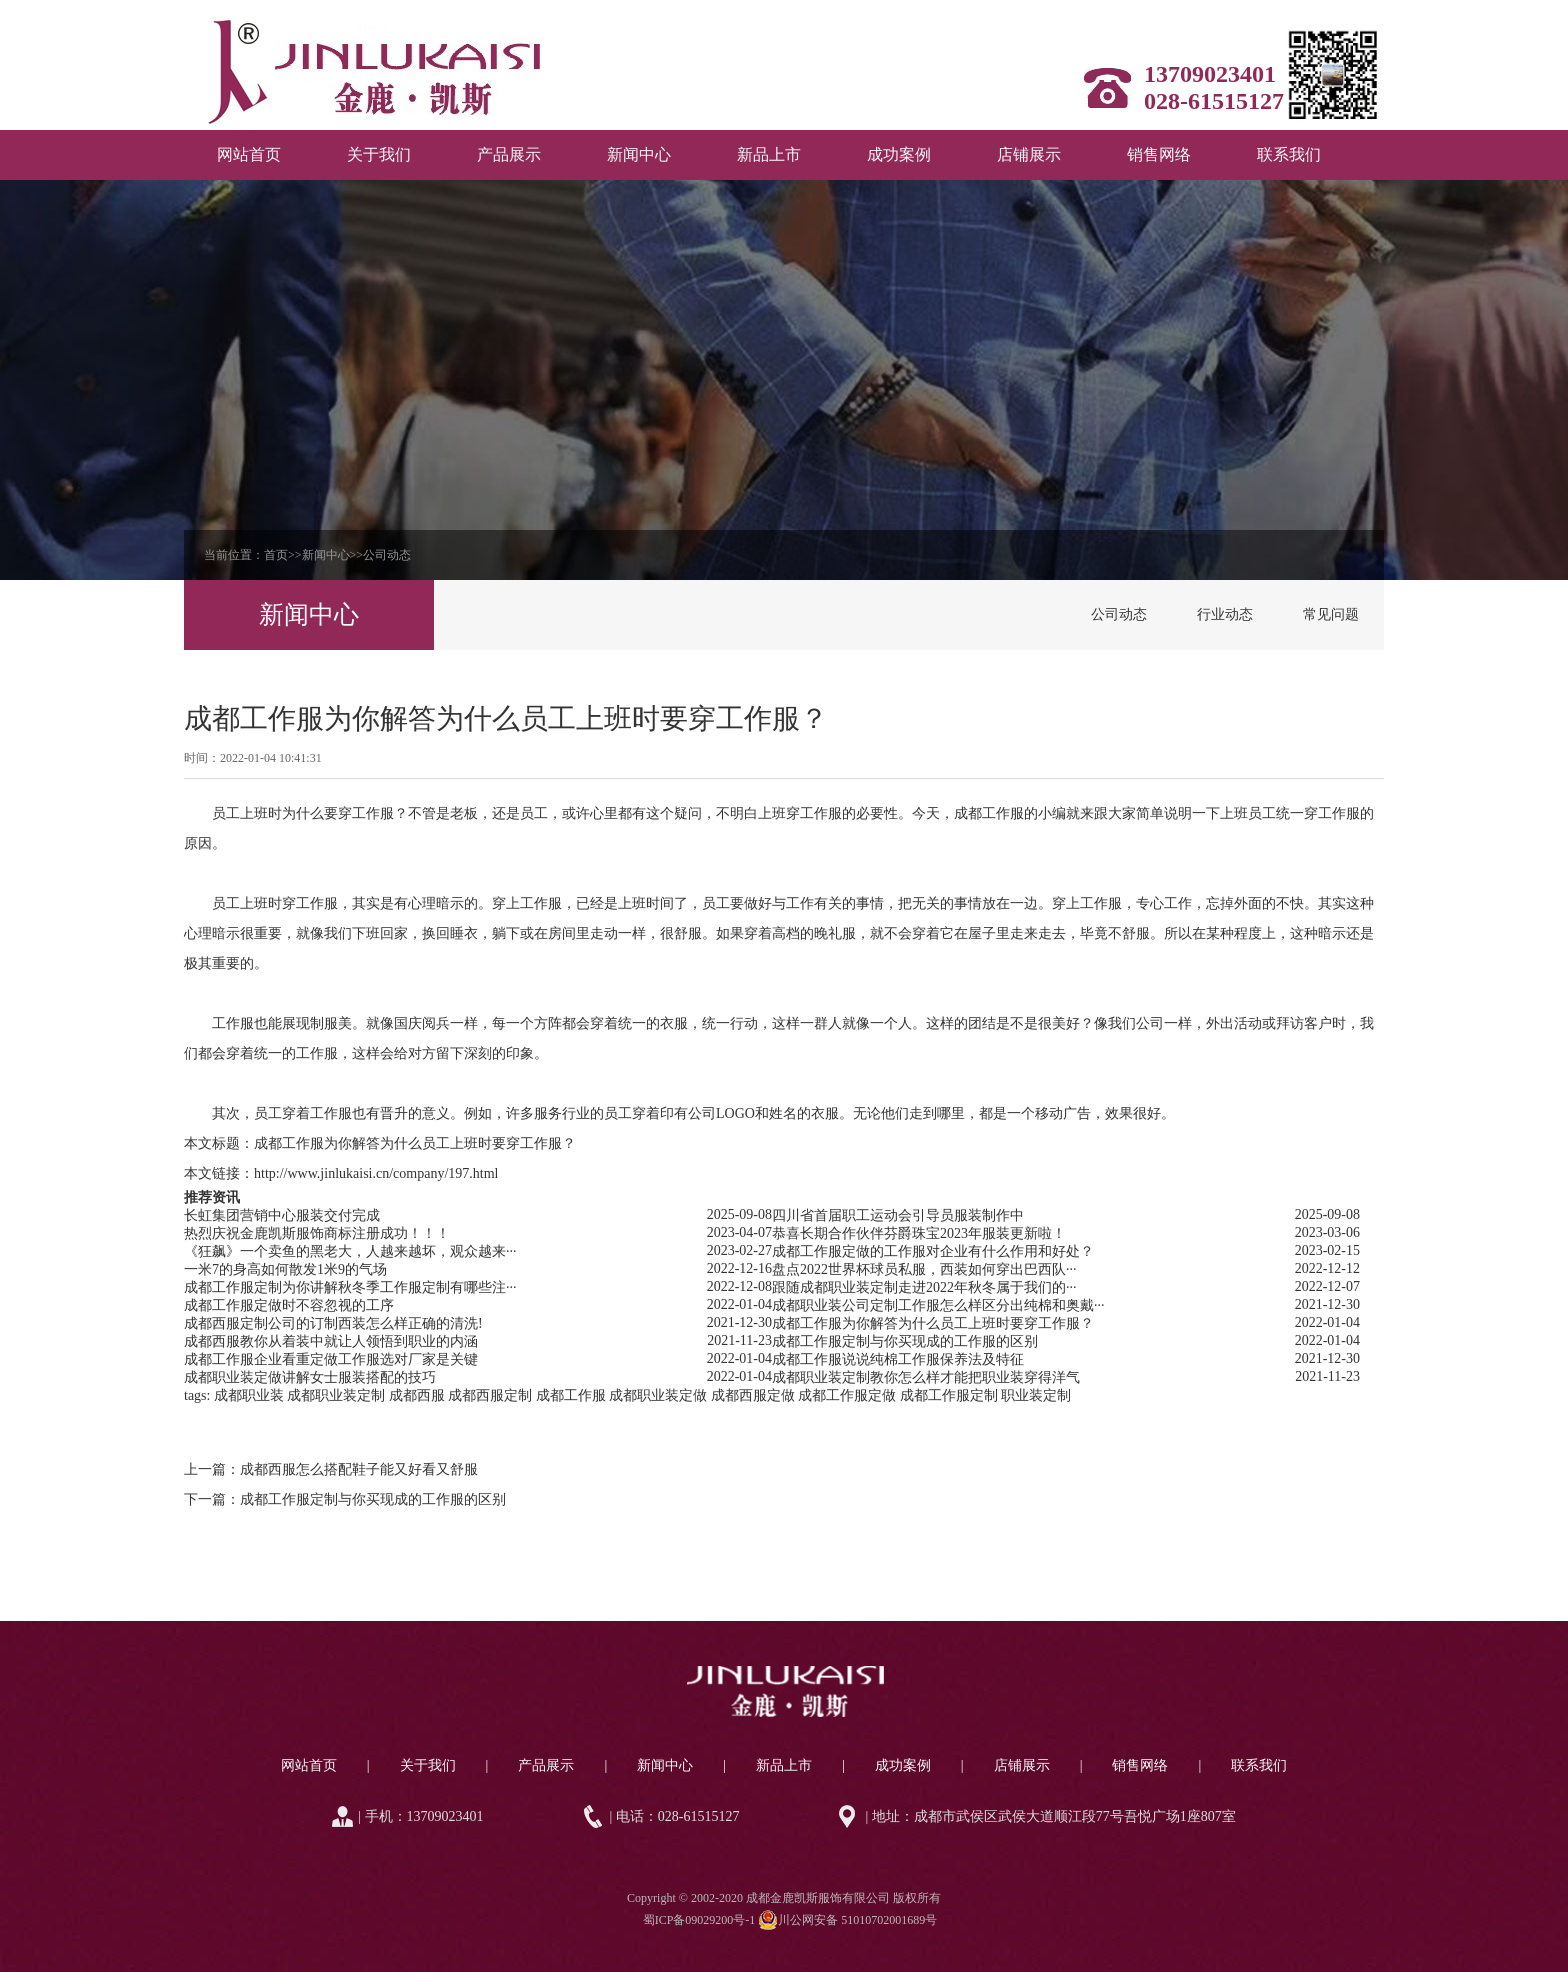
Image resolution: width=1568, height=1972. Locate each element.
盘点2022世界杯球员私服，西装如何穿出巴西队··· (924, 1269)
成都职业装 (249, 1395)
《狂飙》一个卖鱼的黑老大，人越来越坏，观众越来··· (350, 1251)
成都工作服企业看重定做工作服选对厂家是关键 (331, 1359)
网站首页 (249, 154)
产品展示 (509, 154)
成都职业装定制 (336, 1395)
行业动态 (1225, 614)
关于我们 (379, 154)
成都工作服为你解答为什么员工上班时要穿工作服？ (415, 1143)
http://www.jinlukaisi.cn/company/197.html (376, 1173)
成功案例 (899, 154)
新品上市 (769, 154)
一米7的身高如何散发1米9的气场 (285, 1269)
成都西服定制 (490, 1395)
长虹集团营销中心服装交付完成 (282, 1215)
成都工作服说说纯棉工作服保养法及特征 (898, 1359)
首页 (276, 555)
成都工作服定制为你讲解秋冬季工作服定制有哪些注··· (350, 1287)
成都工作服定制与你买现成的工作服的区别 (905, 1341)
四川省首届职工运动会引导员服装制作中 (898, 1215)
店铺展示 (1029, 154)
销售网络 (1159, 154)
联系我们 (1289, 154)
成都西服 (417, 1395)
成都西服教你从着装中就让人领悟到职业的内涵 (331, 1341)
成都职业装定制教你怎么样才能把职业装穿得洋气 (926, 1377)
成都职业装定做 (658, 1395)
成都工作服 (989, 813)
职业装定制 (1036, 1395)
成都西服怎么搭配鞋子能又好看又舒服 (359, 1469)
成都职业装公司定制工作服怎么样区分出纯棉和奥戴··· (938, 1305)
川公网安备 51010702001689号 (847, 1920)
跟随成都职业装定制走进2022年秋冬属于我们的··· (924, 1287)
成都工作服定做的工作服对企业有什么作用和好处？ (933, 1251)
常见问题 (1331, 614)
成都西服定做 (753, 1395)
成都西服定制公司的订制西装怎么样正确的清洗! (333, 1323)
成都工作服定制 (949, 1395)
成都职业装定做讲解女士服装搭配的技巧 (310, 1377)
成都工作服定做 (847, 1395)
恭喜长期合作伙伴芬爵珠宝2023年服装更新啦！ (919, 1233)
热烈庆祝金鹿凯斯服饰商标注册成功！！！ (317, 1233)
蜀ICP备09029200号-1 (699, 1920)
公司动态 (387, 555)
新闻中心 (639, 154)
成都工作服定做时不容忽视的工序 (289, 1305)
